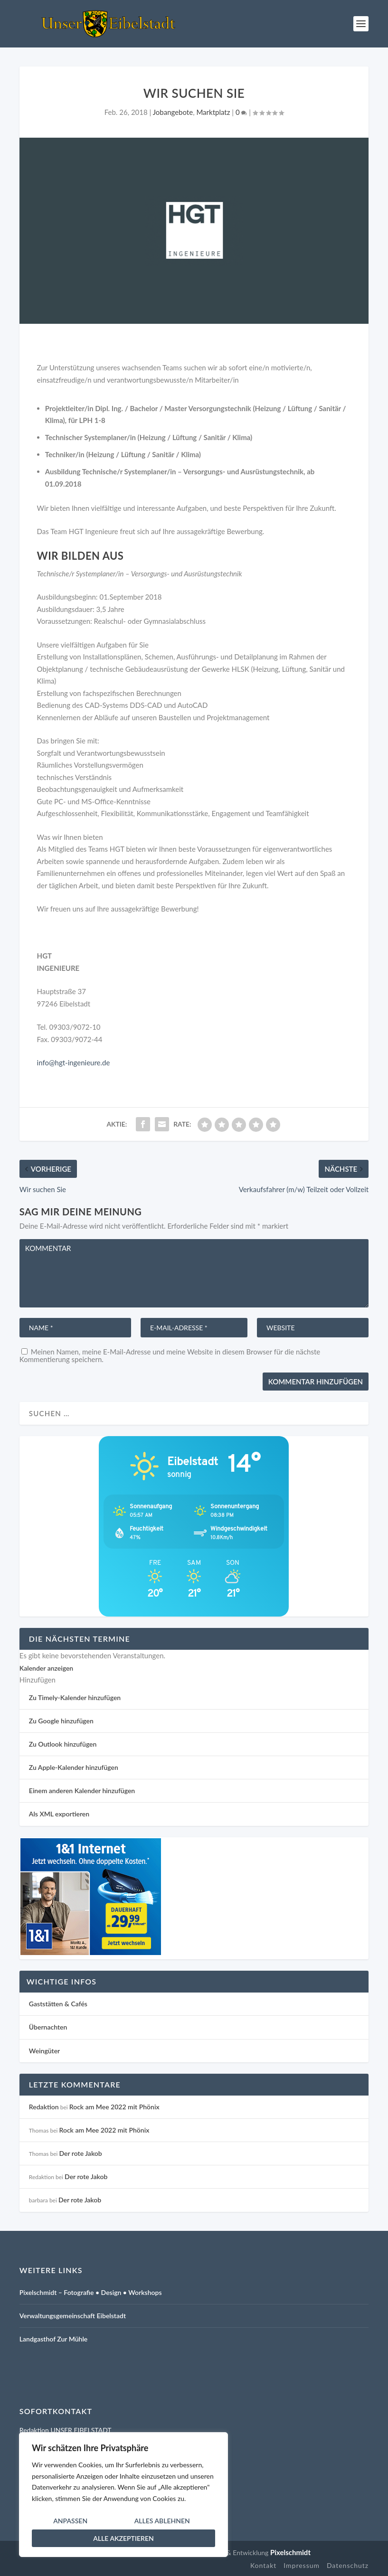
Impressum (302, 2565)
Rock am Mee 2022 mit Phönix (114, 2107)
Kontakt (263, 2565)
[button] (37, 1679)
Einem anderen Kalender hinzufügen (82, 1790)
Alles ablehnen (162, 2521)
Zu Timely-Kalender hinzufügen (75, 1697)
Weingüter (44, 2051)
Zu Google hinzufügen (61, 1721)
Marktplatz (213, 112)
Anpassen (70, 2521)
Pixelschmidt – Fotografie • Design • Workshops (90, 2292)
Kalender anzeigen (46, 1668)
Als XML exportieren (59, 1814)
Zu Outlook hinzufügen (63, 1744)
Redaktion (44, 2107)
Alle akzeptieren (123, 2538)
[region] (123, 2494)
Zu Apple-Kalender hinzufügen (73, 1767)
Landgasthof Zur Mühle (53, 2339)
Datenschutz (348, 2565)
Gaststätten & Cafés (58, 2004)
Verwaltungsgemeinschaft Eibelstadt (72, 2316)
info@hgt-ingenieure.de (73, 1062)
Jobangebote (173, 112)
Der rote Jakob (80, 2153)
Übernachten (48, 2027)
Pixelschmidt (290, 2552)
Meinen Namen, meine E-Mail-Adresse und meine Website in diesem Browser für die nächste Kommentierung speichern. (169, 1355)
